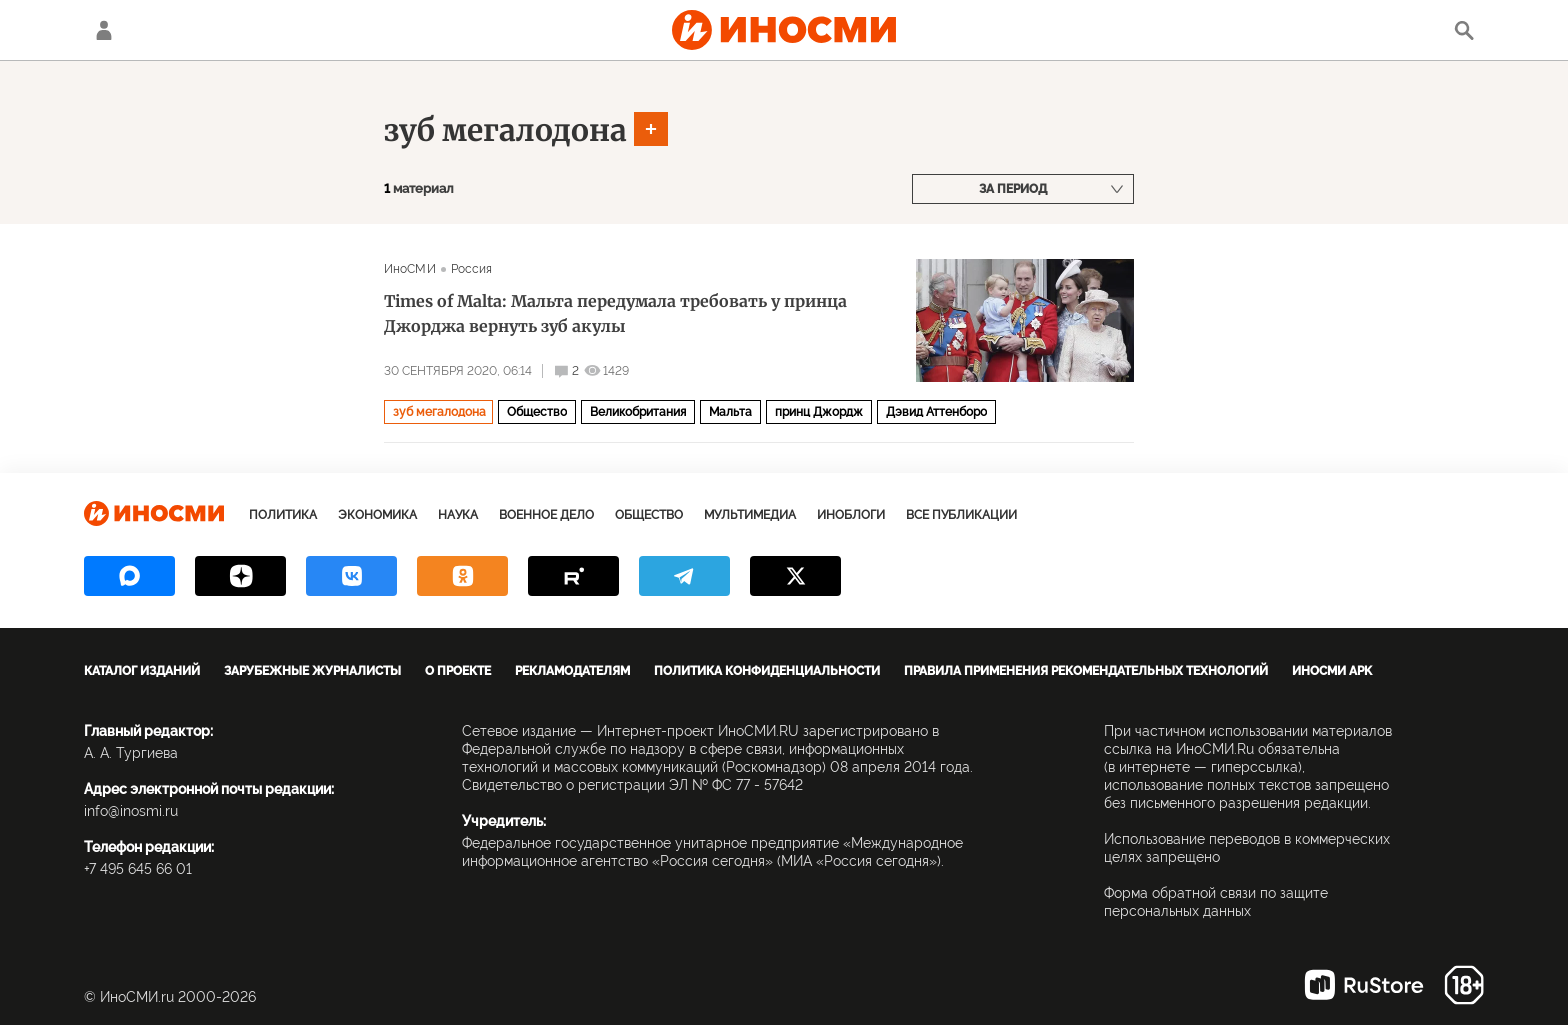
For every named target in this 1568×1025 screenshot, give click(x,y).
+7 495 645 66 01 (138, 869)
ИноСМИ (410, 269)
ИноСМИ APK (1332, 671)
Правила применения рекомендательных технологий (1086, 671)
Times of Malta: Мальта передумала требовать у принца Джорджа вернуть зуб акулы (615, 313)
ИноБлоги (851, 515)
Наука (458, 515)
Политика (283, 515)
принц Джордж (819, 412)
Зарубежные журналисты (312, 671)
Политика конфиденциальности (767, 671)
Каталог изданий (142, 671)
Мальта (730, 412)
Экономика (377, 515)
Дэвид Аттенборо (936, 412)
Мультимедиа (750, 515)
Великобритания (638, 412)
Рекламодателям (572, 671)
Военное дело (546, 515)
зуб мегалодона (505, 130)
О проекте (458, 671)
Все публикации (961, 515)
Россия (472, 269)
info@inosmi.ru (131, 811)
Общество (537, 412)
